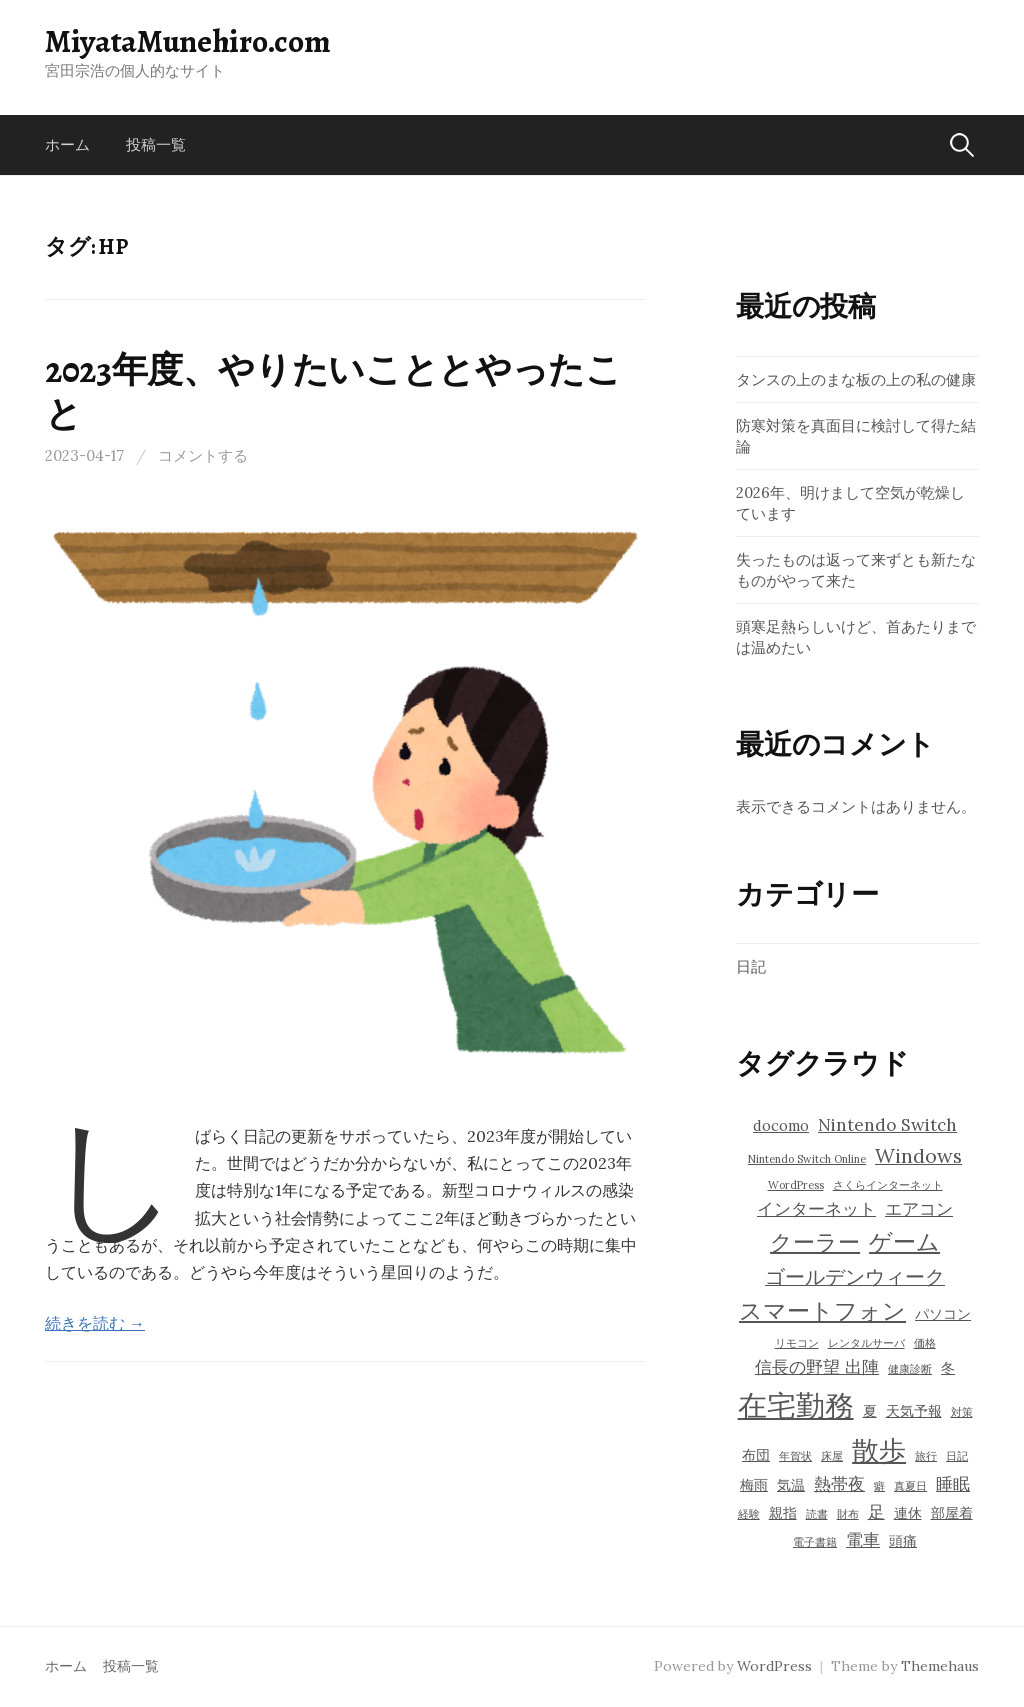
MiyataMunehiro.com (187, 41)
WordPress (774, 1666)
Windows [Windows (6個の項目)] (918, 1155)
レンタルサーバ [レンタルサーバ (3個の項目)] (866, 1343)
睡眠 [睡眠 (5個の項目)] (953, 1484)
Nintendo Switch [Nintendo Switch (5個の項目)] (887, 1125)
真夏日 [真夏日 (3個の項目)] (910, 1486)
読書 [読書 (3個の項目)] (817, 1514)
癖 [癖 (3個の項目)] (879, 1486)
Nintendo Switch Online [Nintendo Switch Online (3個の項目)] (807, 1159)
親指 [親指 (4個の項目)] (783, 1513)
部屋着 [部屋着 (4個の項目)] (952, 1513)
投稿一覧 (156, 144)
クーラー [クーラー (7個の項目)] (815, 1242)
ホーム (67, 144)
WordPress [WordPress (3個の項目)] (796, 1185)
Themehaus (940, 1666)
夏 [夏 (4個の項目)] (870, 1411)
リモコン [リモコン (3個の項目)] (797, 1343)
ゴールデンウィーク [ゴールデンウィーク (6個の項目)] (855, 1276)
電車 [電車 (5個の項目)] (863, 1540)
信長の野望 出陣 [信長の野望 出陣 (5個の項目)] (817, 1367)
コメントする (203, 455)
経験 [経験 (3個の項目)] (749, 1514)
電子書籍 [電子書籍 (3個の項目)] (815, 1542)
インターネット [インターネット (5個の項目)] (816, 1209)
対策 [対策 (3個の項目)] (962, 1412)
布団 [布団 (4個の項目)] (756, 1455)
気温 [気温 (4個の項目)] (791, 1485)
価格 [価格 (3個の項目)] (925, 1343)
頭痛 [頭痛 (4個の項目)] (903, 1541)
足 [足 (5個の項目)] (876, 1512)
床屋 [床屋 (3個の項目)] (832, 1456)
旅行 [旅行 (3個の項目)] (926, 1456)
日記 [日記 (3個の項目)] (957, 1456)
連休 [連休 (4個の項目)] (908, 1513)
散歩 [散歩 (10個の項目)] (879, 1450)
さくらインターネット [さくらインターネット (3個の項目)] (888, 1185)
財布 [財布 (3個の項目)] (848, 1514)
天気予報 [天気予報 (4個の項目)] (914, 1411)
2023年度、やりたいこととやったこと (333, 391)
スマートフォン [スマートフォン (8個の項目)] (822, 1310)
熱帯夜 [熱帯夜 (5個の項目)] (839, 1484)
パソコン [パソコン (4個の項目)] (943, 1314)
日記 (751, 966)
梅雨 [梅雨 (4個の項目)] (754, 1485)
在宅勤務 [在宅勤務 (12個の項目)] (796, 1405)
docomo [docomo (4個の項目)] (781, 1126)
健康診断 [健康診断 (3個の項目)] (910, 1369)
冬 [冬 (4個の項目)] (948, 1368)
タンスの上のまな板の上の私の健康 (856, 379)
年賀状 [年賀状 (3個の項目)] (795, 1456)
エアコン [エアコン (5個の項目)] (919, 1209)
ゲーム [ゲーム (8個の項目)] (904, 1241)
